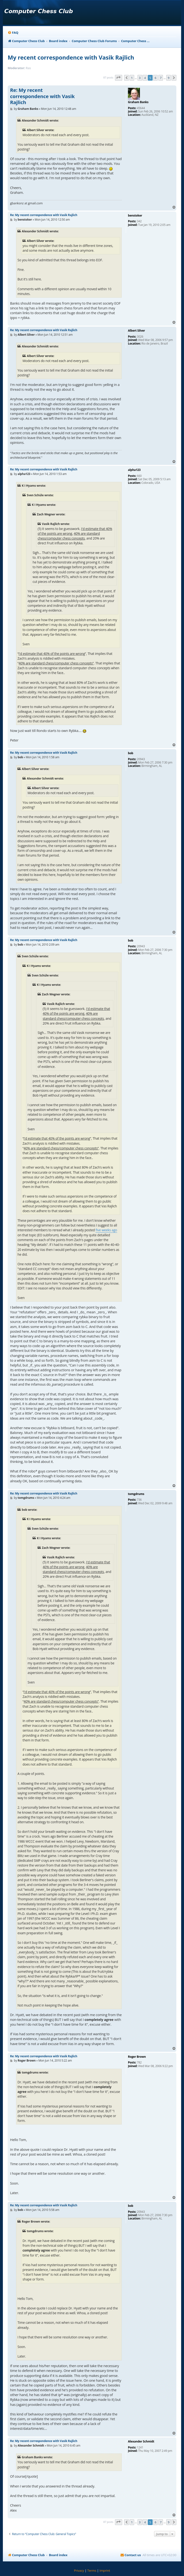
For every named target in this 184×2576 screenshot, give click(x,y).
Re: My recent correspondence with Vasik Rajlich (42, 96)
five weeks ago (106, 1230)
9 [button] (168, 78)
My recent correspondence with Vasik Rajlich (71, 57)
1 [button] (132, 78)
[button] (118, 78)
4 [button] (145, 78)
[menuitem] (13, 32)
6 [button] (155, 78)
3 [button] (140, 78)
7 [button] (160, 78)
